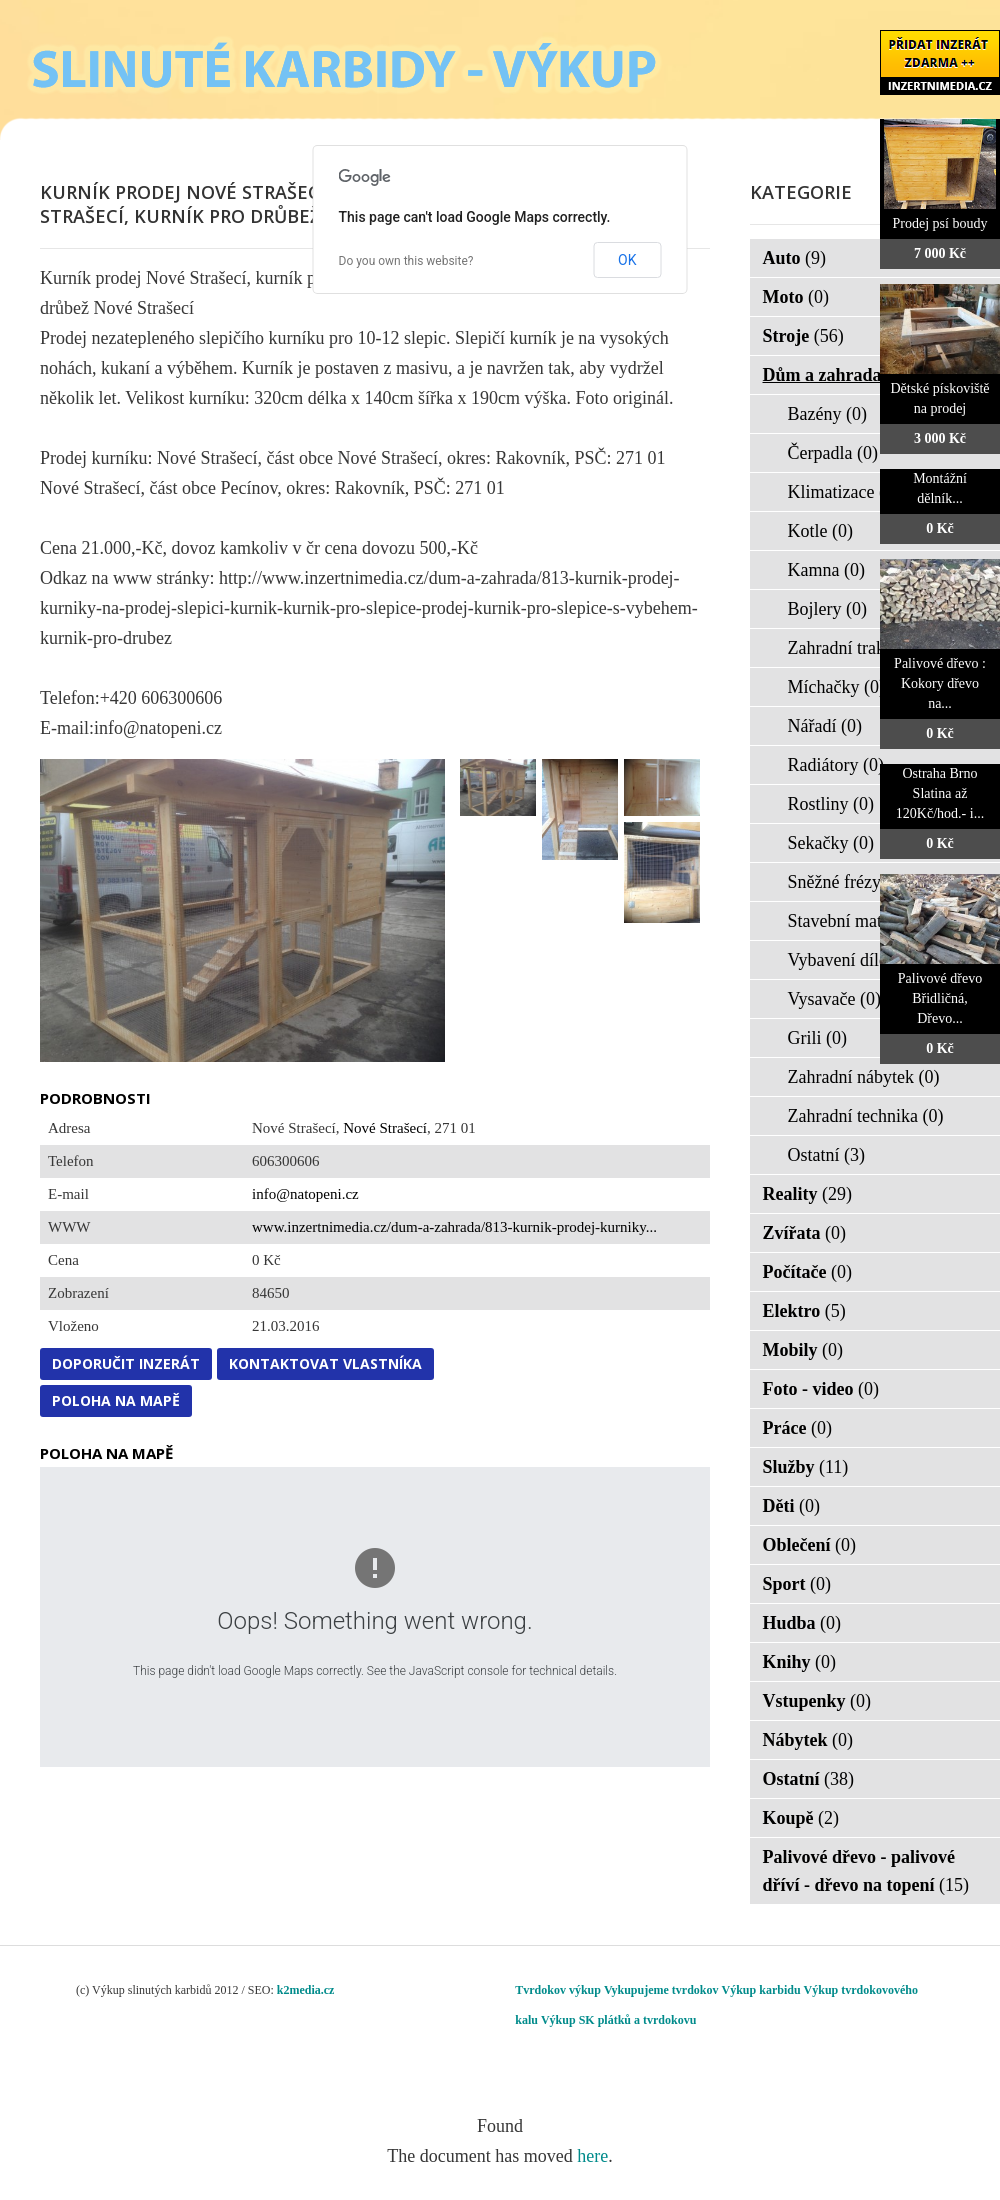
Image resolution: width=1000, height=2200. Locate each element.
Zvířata (805, 1233)
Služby (806, 1467)
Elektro (804, 1311)
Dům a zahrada (835, 375)
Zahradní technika (866, 1116)
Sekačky (831, 843)
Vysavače (834, 999)
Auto (795, 258)
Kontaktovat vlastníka (325, 1363)
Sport (797, 1584)
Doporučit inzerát (126, 1363)
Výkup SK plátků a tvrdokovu (618, 2020)
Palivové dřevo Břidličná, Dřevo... (940, 998)
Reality (807, 1194)
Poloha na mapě (116, 1400)
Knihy (800, 1662)
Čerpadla (833, 453)
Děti (791, 1506)
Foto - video (821, 1389)
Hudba (802, 1623)
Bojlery (828, 609)
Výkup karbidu (761, 1990)
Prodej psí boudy (940, 223)
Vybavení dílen (855, 960)
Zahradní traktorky (868, 648)
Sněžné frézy (847, 882)
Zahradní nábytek (864, 1077)
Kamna (826, 570)
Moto (796, 297)
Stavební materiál (864, 921)
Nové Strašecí (385, 1128)
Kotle (821, 531)
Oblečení (810, 1545)
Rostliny (831, 804)
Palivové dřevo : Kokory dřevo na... (940, 683)
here (592, 2156)
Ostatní (827, 1155)
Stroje (803, 336)
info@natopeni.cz (305, 1194)
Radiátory (836, 765)
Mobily (803, 1350)
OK (627, 260)
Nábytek (808, 1740)
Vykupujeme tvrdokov (661, 1990)
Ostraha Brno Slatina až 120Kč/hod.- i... (940, 793)
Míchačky (836, 687)
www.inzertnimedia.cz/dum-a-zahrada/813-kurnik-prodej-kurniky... (454, 1227)
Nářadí (825, 726)
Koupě (801, 1818)
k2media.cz (306, 1990)
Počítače (807, 1272)
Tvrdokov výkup (558, 1990)
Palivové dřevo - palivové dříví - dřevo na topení (866, 1871)
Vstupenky (817, 1701)
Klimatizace (844, 492)
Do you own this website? (406, 261)
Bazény (827, 414)
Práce (797, 1428)
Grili (818, 1038)
